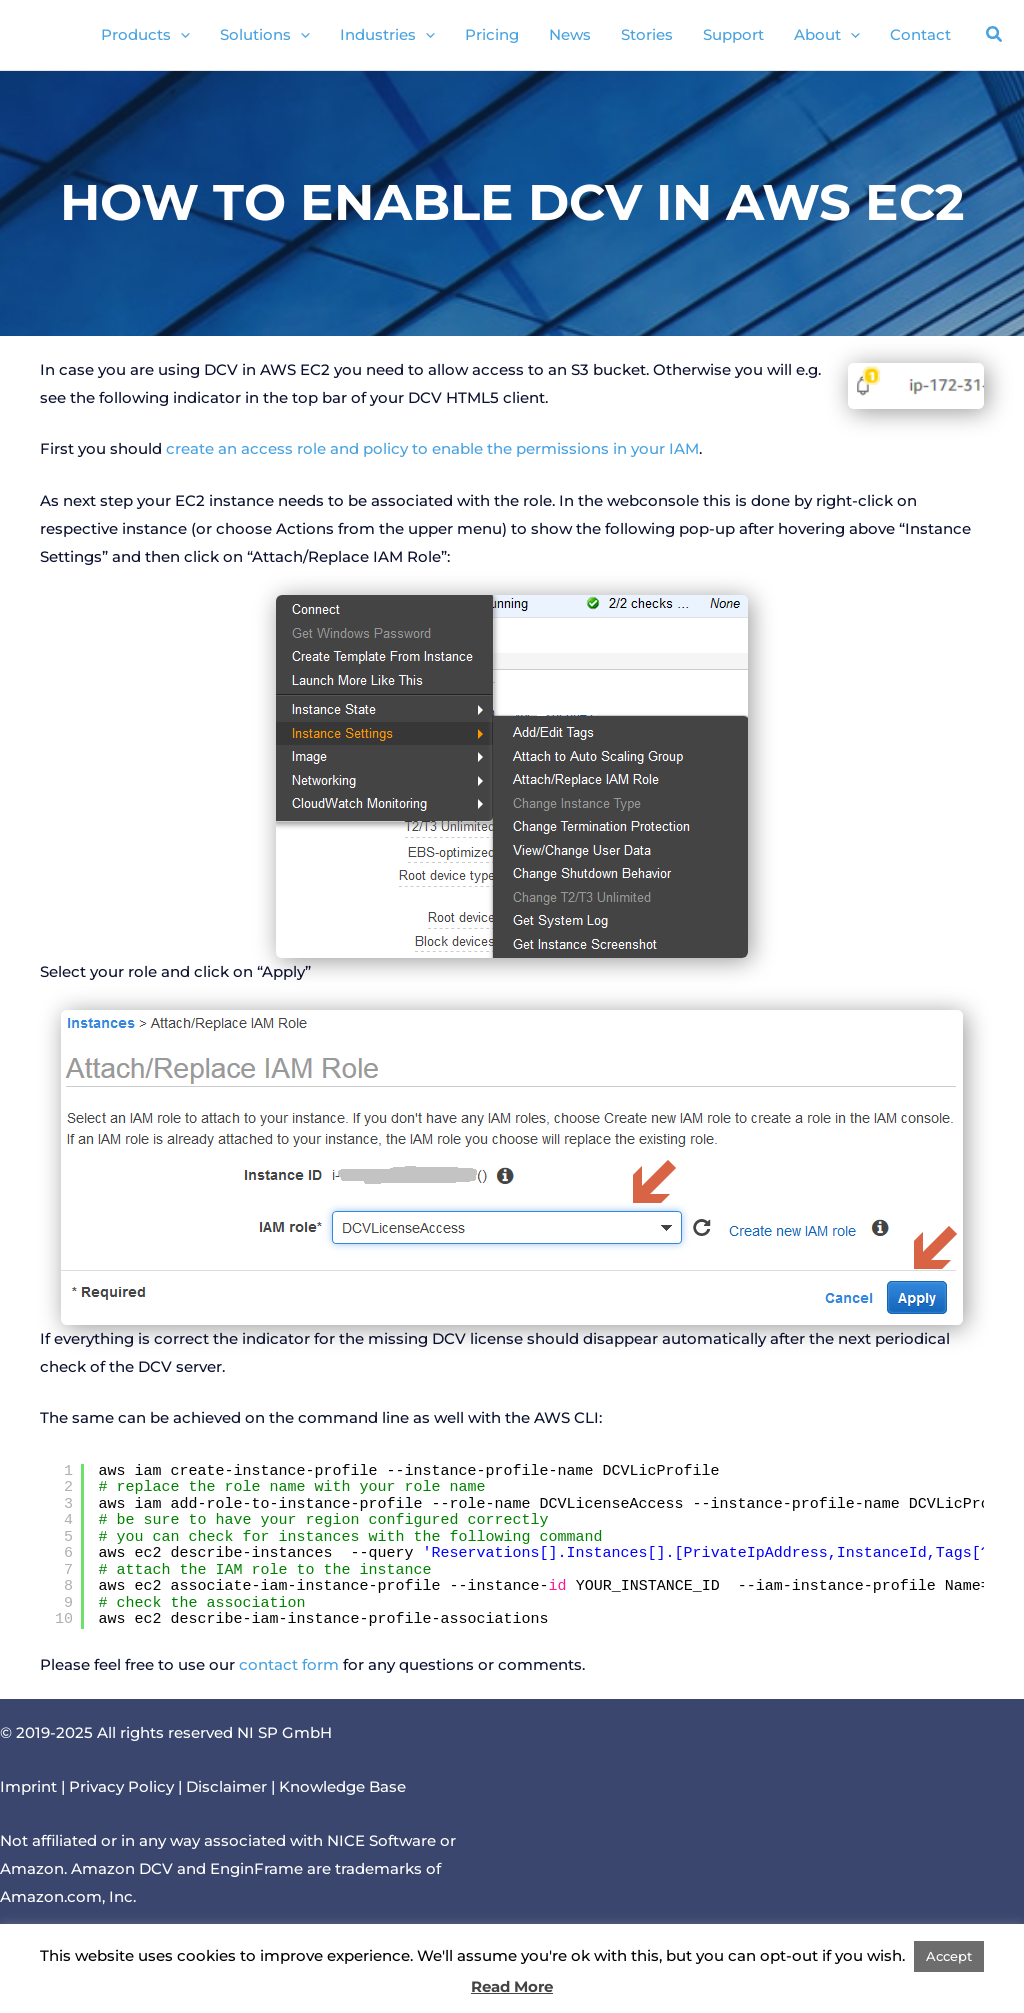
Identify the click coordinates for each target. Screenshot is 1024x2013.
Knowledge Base (342, 1786)
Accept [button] (949, 1956)
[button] (995, 37)
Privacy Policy (121, 1786)
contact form (289, 1664)
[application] (180, 35)
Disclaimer (226, 1786)
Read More (512, 1986)
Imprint (28, 1786)
